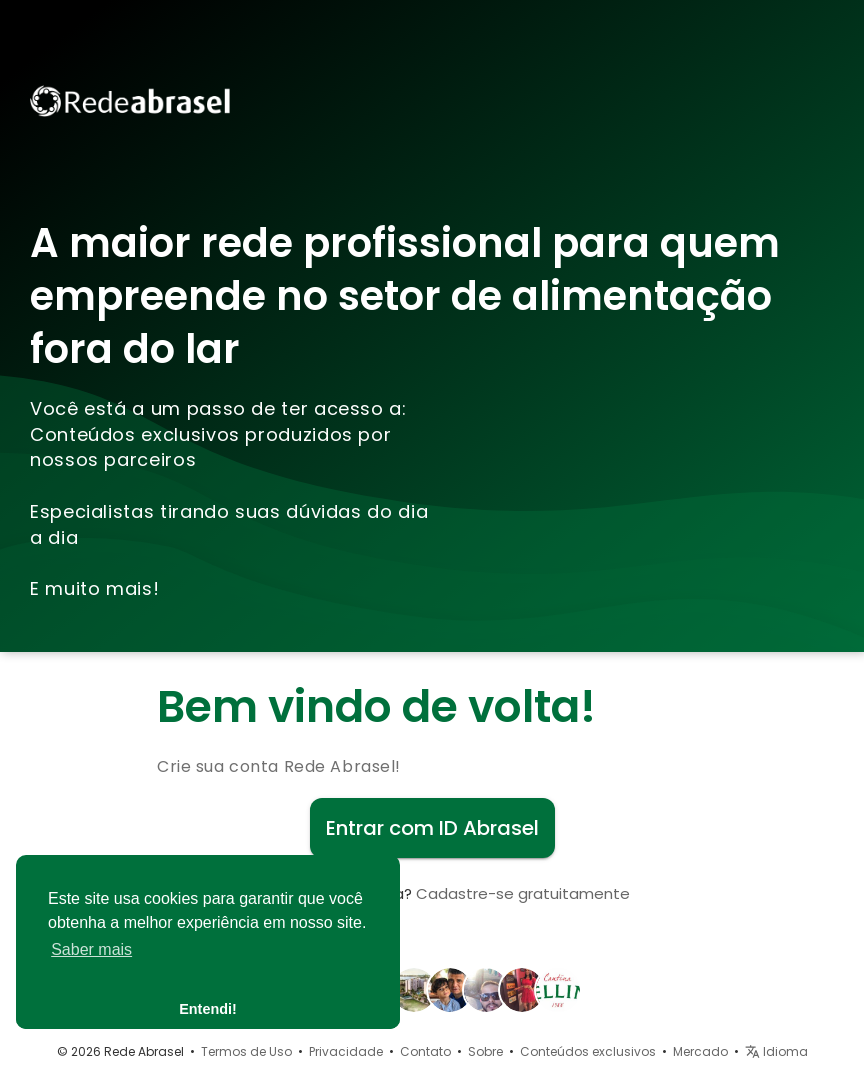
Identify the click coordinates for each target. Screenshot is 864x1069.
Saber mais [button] (91, 949)
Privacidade (346, 1051)
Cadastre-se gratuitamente (523, 893)
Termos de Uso (246, 1051)
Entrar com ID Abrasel (432, 828)
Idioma (776, 1051)
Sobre (485, 1051)
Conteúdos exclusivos (588, 1051)
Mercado (700, 1051)
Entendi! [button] (208, 1009)
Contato (425, 1051)
